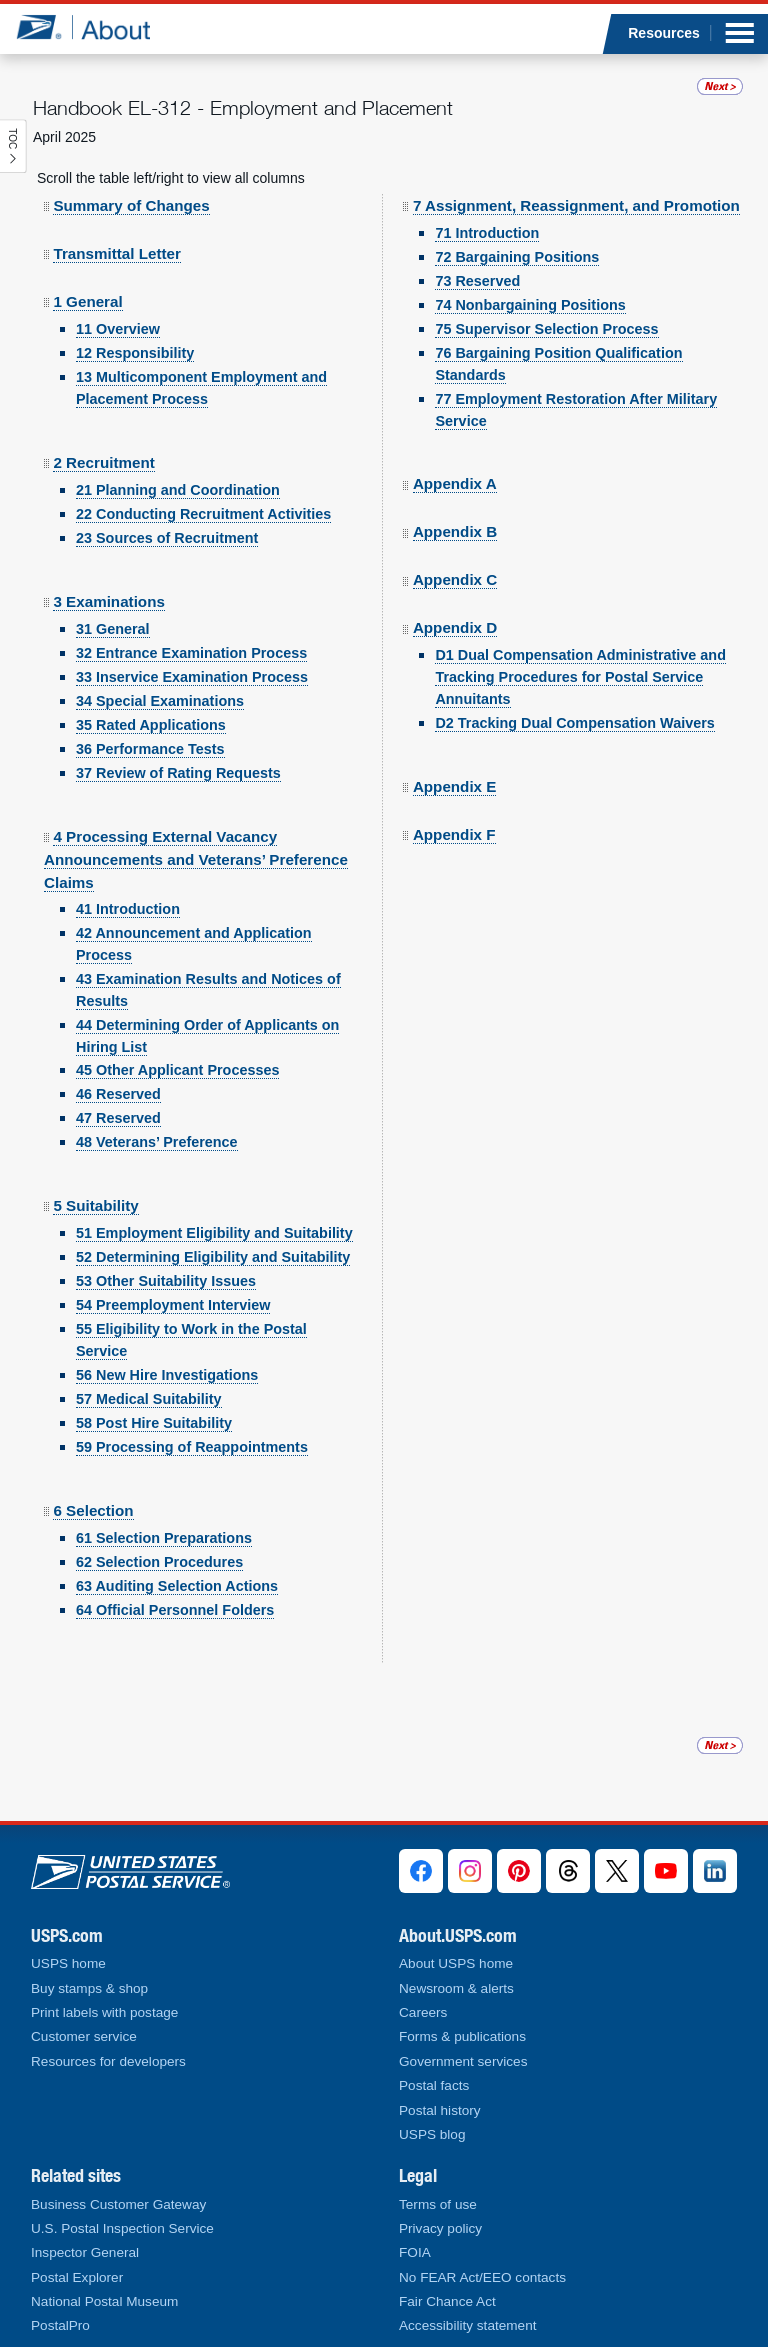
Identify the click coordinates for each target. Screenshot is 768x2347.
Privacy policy (440, 2228)
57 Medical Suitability (149, 1370)
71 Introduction (487, 204)
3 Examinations (108, 572)
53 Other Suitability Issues (166, 1252)
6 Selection (93, 1481)
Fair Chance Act (447, 2301)
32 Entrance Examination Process (191, 624)
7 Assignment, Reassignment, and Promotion (576, 176)
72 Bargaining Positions (517, 228)
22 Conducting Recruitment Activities (203, 485)
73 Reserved (477, 252)
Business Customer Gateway (118, 2204)
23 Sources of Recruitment (167, 509)
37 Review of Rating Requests (178, 744)
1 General (87, 272)
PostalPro (60, 2325)
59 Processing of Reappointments (192, 1418)
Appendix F (454, 805)
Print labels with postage (104, 2012)
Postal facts (434, 2085)
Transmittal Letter (116, 224)
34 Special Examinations (160, 672)
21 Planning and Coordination (178, 461)
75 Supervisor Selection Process (546, 300)
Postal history (440, 2110)
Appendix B (455, 502)
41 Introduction (128, 880)
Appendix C (455, 550)
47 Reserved (118, 1089)
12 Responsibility (135, 324)
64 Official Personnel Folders (175, 1581)
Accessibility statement (468, 2325)
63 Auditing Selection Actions (177, 1557)
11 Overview (118, 300)
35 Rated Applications (151, 696)
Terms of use (438, 2204)
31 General (113, 600)
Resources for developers (108, 2061)
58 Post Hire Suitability (154, 1394)
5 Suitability (95, 1176)
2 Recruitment (103, 433)
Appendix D (455, 598)
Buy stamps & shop (89, 1988)
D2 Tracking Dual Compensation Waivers (574, 694)
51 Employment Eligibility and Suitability (214, 1204)
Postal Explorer (77, 2277)
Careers (423, 2012)
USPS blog (432, 2134)
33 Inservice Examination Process (192, 648)
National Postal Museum (104, 2301)
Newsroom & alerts (456, 1988)
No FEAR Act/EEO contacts (482, 2277)
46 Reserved (118, 1065)
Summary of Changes (131, 176)
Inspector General (85, 2252)
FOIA (415, 2252)
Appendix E (455, 757)
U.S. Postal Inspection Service (122, 2228)
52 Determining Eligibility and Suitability (213, 1228)
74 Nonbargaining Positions (530, 276)
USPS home (68, 1963)
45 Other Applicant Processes (177, 1041)
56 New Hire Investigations (167, 1346)
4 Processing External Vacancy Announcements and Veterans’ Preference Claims (196, 830)
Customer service (84, 2036)
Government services (463, 2061)
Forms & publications (462, 2036)
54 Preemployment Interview (173, 1276)
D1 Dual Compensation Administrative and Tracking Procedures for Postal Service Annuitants (580, 648)
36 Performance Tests (150, 720)
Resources (664, 33)
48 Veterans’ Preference (157, 1113)
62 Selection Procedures (159, 1533)
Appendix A (455, 454)
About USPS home (456, 1963)
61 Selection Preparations (164, 1509)
